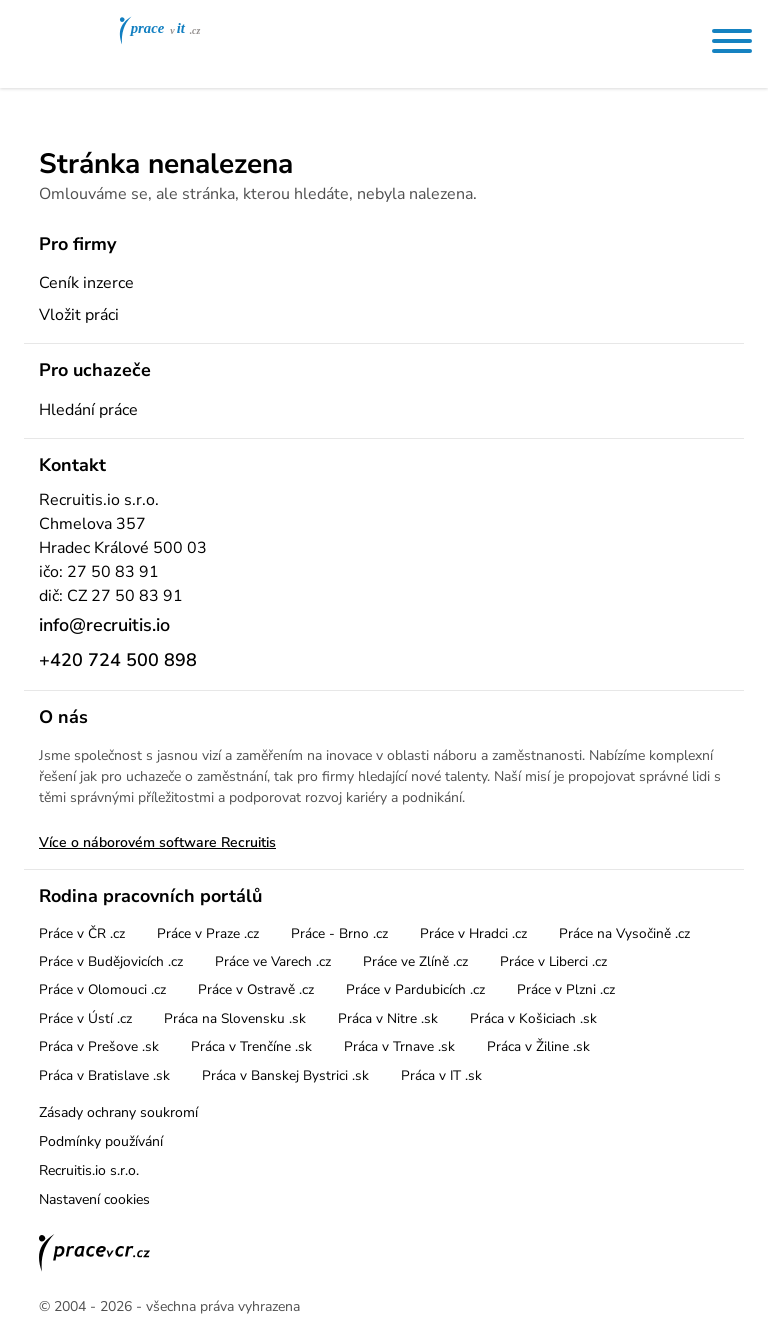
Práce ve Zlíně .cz (415, 961)
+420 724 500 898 (118, 660)
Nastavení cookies (94, 1199)
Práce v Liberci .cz (553, 961)
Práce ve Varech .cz (273, 961)
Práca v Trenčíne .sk (251, 1046)
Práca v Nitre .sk (388, 1018)
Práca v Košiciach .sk (533, 1018)
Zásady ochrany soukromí (118, 1112)
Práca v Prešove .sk (99, 1046)
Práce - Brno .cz (339, 933)
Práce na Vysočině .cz (624, 933)
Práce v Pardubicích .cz (415, 989)
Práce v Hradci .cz (473, 933)
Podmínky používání (101, 1141)
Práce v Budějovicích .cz (111, 961)
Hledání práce (88, 410)
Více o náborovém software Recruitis (157, 842)
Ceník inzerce (86, 283)
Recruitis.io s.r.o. (89, 1170)
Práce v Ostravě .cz (256, 989)
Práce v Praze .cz (208, 933)
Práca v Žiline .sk (538, 1046)
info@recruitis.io (104, 625)
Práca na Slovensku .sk (235, 1018)
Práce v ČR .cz (82, 933)
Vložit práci (79, 315)
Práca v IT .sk (441, 1075)
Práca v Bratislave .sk (104, 1075)
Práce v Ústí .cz (85, 1018)
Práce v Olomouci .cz (102, 989)
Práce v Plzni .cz (566, 989)
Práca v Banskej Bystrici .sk (285, 1075)
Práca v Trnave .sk (399, 1046)
